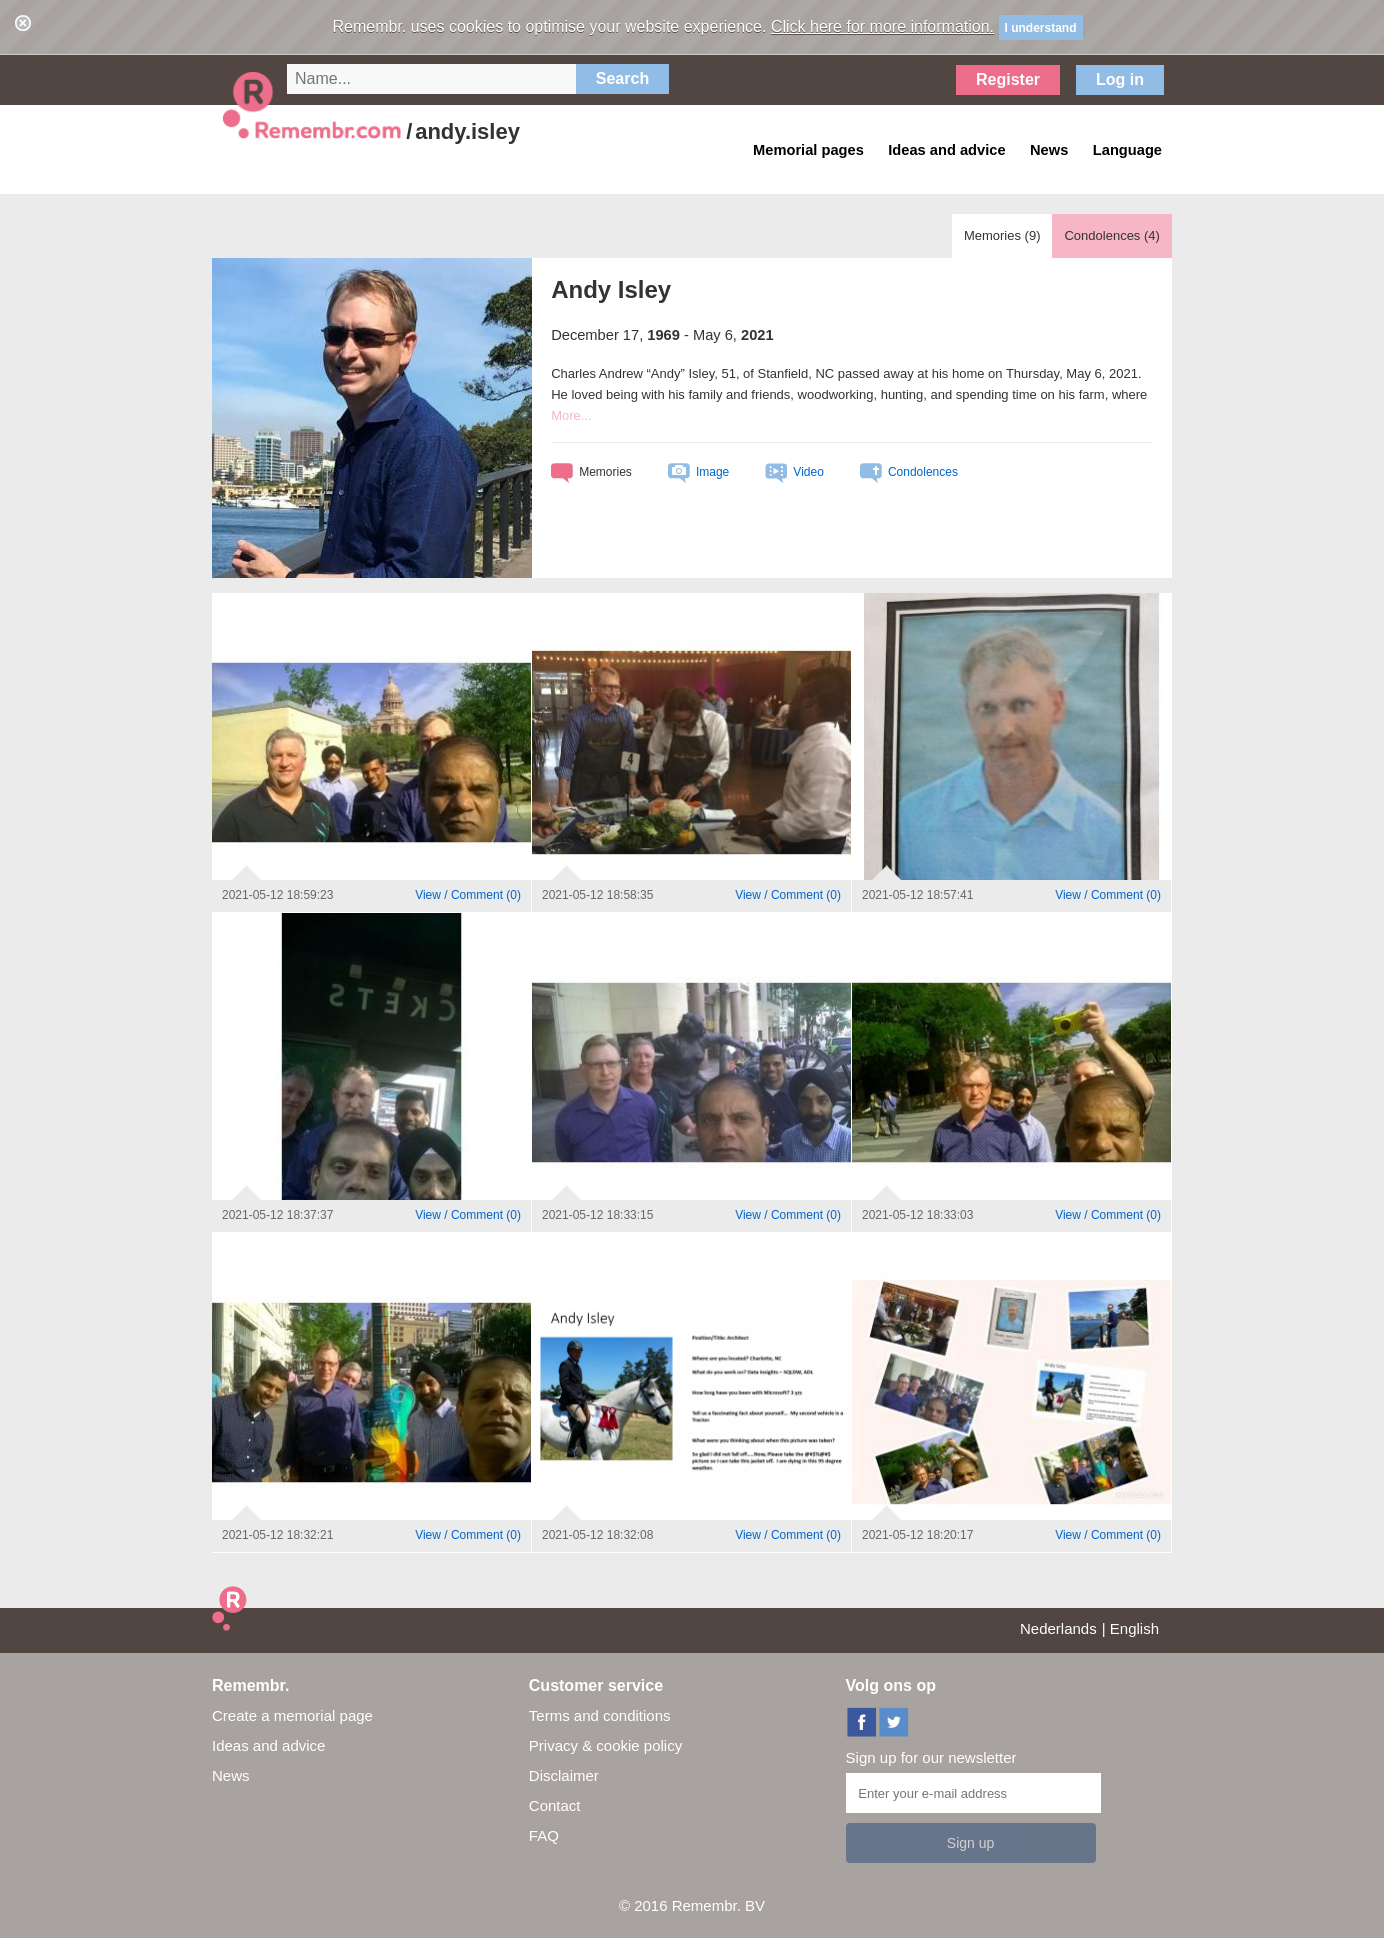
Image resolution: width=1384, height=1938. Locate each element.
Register (1008, 79)
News (231, 1775)
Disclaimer (564, 1775)
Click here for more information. (882, 26)
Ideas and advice (268, 1745)
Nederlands (1058, 1628)
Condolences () (1111, 235)
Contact (555, 1805)
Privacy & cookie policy (605, 1745)
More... (571, 415)
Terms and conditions (600, 1715)
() (468, 895)
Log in (1120, 79)
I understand (1041, 28)
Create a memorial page (292, 1715)
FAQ (544, 1835)
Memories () (1002, 235)
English (1134, 1628)
